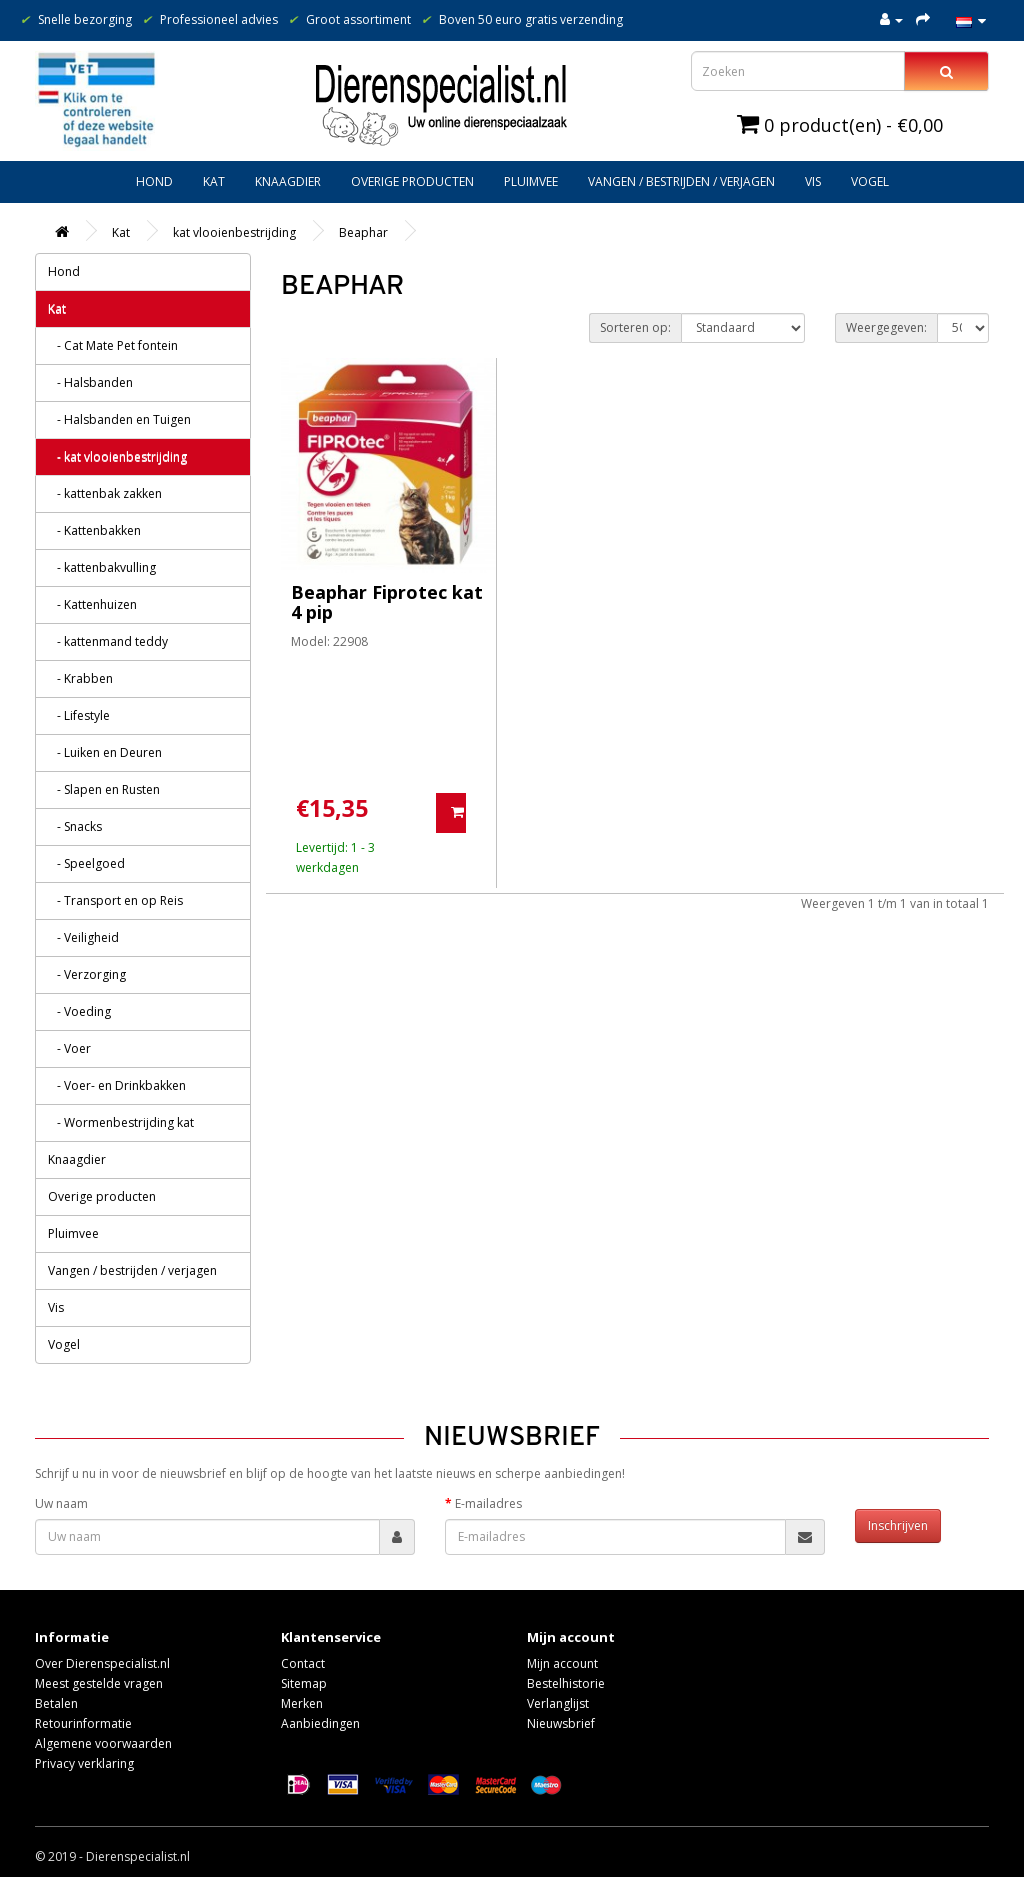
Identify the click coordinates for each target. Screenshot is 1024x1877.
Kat (214, 181)
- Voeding (79, 1011)
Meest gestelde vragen (99, 1683)
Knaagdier (288, 181)
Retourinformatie (83, 1723)
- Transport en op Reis (115, 900)
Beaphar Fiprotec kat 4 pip (387, 602)
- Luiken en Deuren (105, 752)
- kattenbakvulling (102, 567)
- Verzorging (87, 974)
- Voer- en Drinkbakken (117, 1085)
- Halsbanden (90, 382)
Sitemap (304, 1683)
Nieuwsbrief (561, 1723)
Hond (154, 181)
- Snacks (75, 826)
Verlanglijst (558, 1703)
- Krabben (80, 678)
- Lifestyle (79, 715)
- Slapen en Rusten (104, 789)
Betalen (56, 1703)
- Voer (69, 1048)
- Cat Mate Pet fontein (113, 345)
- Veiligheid (83, 937)
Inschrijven (898, 1525)
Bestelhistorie (566, 1683)
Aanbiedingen (320, 1723)
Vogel (870, 181)
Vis (813, 181)
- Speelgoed (86, 863)
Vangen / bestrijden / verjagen (681, 181)
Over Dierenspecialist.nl (102, 1663)
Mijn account (562, 1663)
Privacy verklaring (84, 1763)
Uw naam (61, 1503)
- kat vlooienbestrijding (117, 456)
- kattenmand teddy (108, 641)
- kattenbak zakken (105, 493)
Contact (303, 1663)
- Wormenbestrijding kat (121, 1122)
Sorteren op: (635, 327)
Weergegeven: (886, 327)
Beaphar (363, 232)
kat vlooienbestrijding (234, 232)
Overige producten (412, 181)
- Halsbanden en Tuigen (119, 419)
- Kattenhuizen (92, 604)
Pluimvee (531, 181)
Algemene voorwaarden (103, 1743)
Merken (302, 1703)
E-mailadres (488, 1503)
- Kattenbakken (94, 530)
